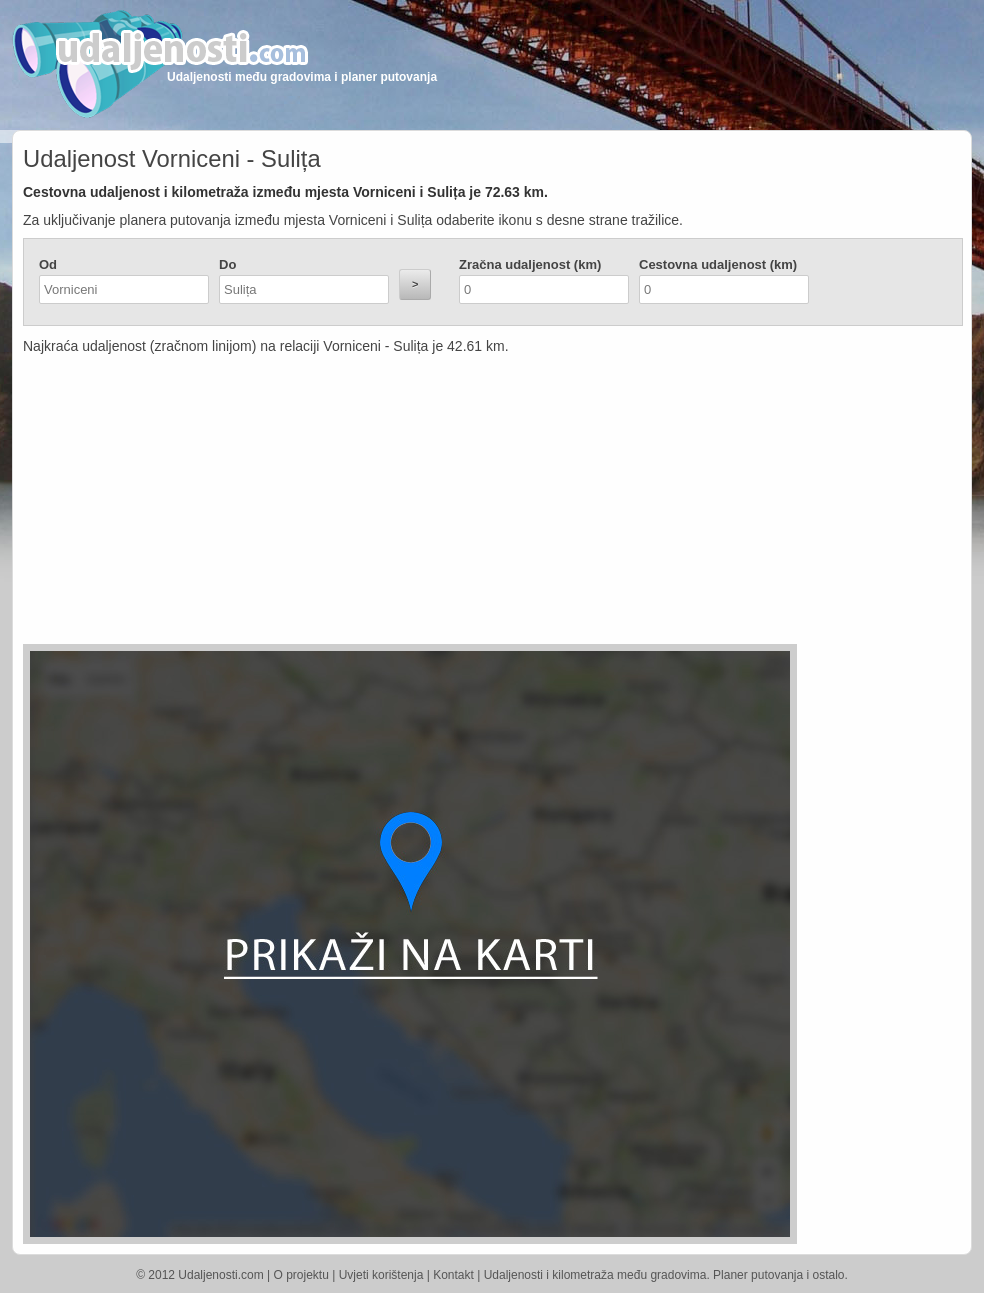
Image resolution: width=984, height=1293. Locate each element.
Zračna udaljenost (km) (530, 264)
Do (227, 264)
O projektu (301, 1275)
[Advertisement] (373, 504)
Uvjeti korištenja (381, 1275)
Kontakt (453, 1275)
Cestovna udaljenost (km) (718, 264)
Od (48, 264)
